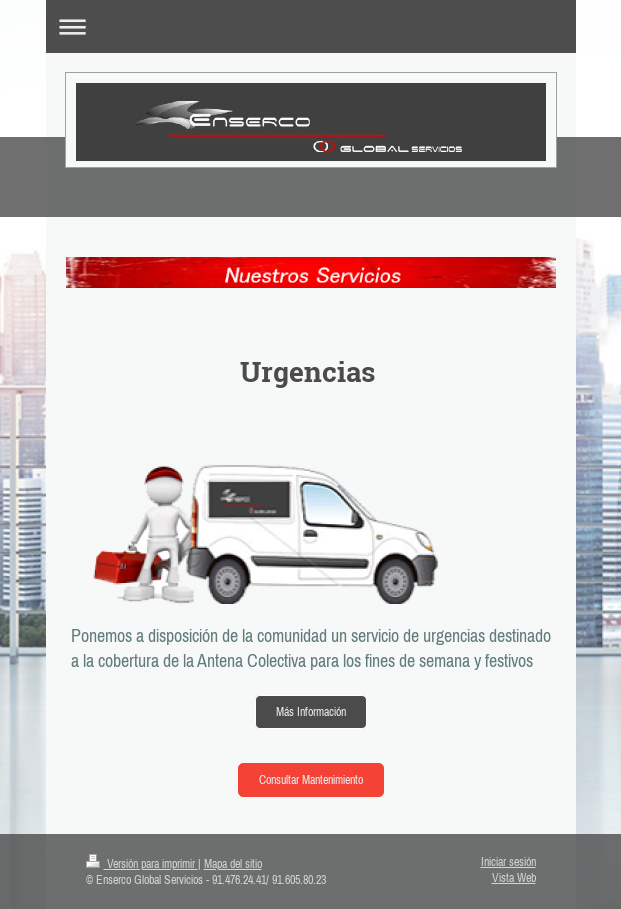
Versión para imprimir (142, 864)
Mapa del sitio (233, 864)
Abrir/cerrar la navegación (311, 26)
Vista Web (514, 878)
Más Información (311, 712)
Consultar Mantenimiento (311, 780)
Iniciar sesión (508, 862)
